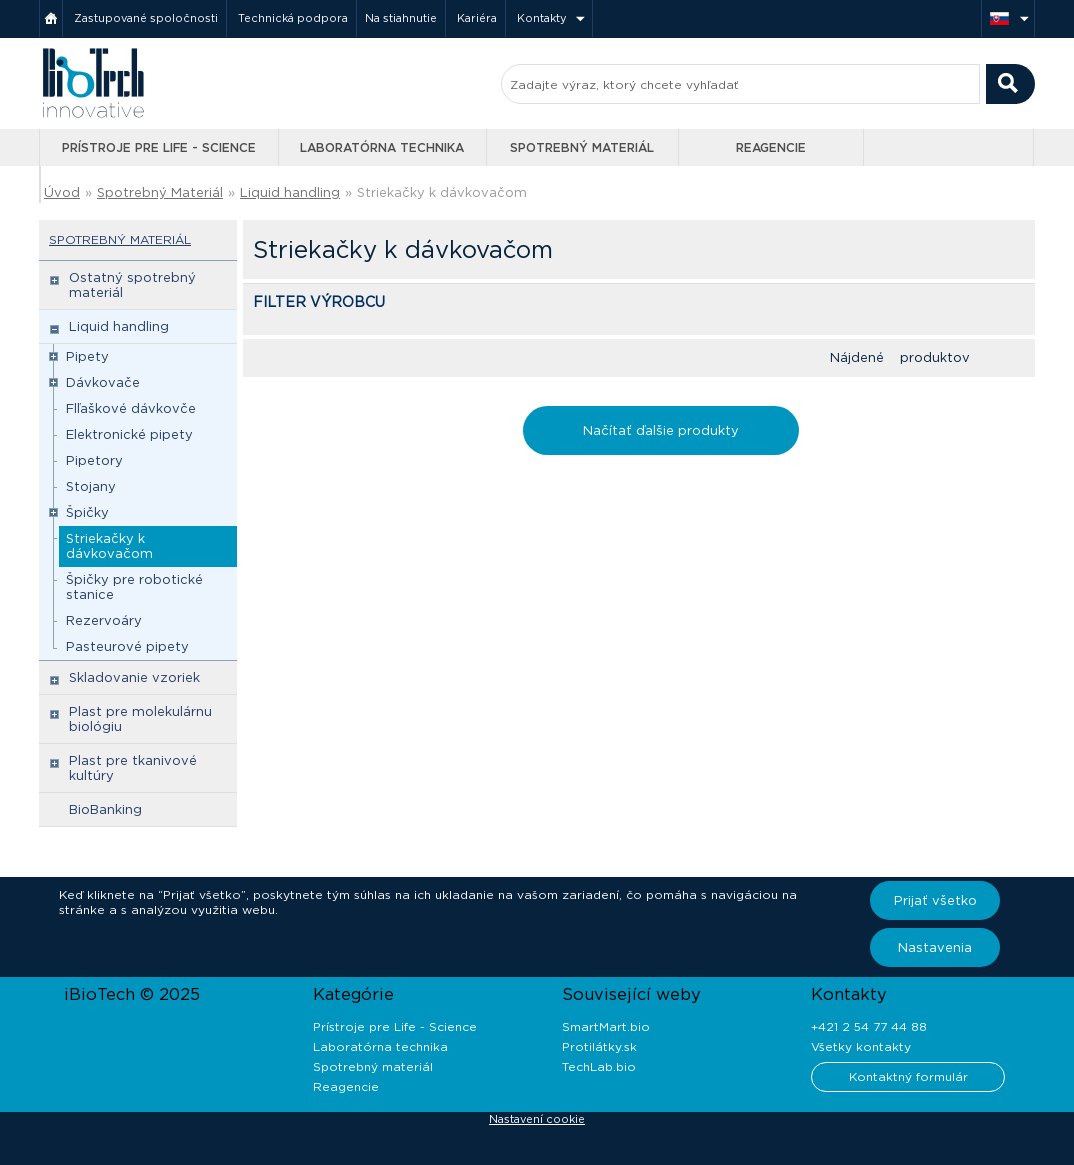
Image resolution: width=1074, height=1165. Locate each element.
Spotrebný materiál (582, 147)
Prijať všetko (935, 900)
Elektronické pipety (129, 434)
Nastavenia (935, 947)
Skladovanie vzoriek (134, 677)
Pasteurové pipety (127, 646)
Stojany (91, 486)
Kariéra (477, 18)
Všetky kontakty (861, 1046)
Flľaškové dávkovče (131, 408)
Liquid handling (290, 192)
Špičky (87, 512)
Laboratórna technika (382, 147)
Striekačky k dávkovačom (442, 192)
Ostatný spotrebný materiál (132, 285)
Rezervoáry (104, 620)
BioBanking (105, 809)
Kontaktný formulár (908, 1076)
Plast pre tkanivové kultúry (133, 768)
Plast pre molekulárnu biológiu (140, 719)
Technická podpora (293, 18)
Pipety (87, 356)
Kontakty (542, 18)
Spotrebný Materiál (160, 192)
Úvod (62, 192)
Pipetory (94, 460)
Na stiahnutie (401, 18)
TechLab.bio (599, 1066)
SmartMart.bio (606, 1026)
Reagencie (771, 147)
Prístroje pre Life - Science (159, 147)
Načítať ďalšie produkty (661, 430)
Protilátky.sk (599, 1046)
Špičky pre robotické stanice (134, 587)
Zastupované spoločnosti (146, 18)
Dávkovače (103, 382)
